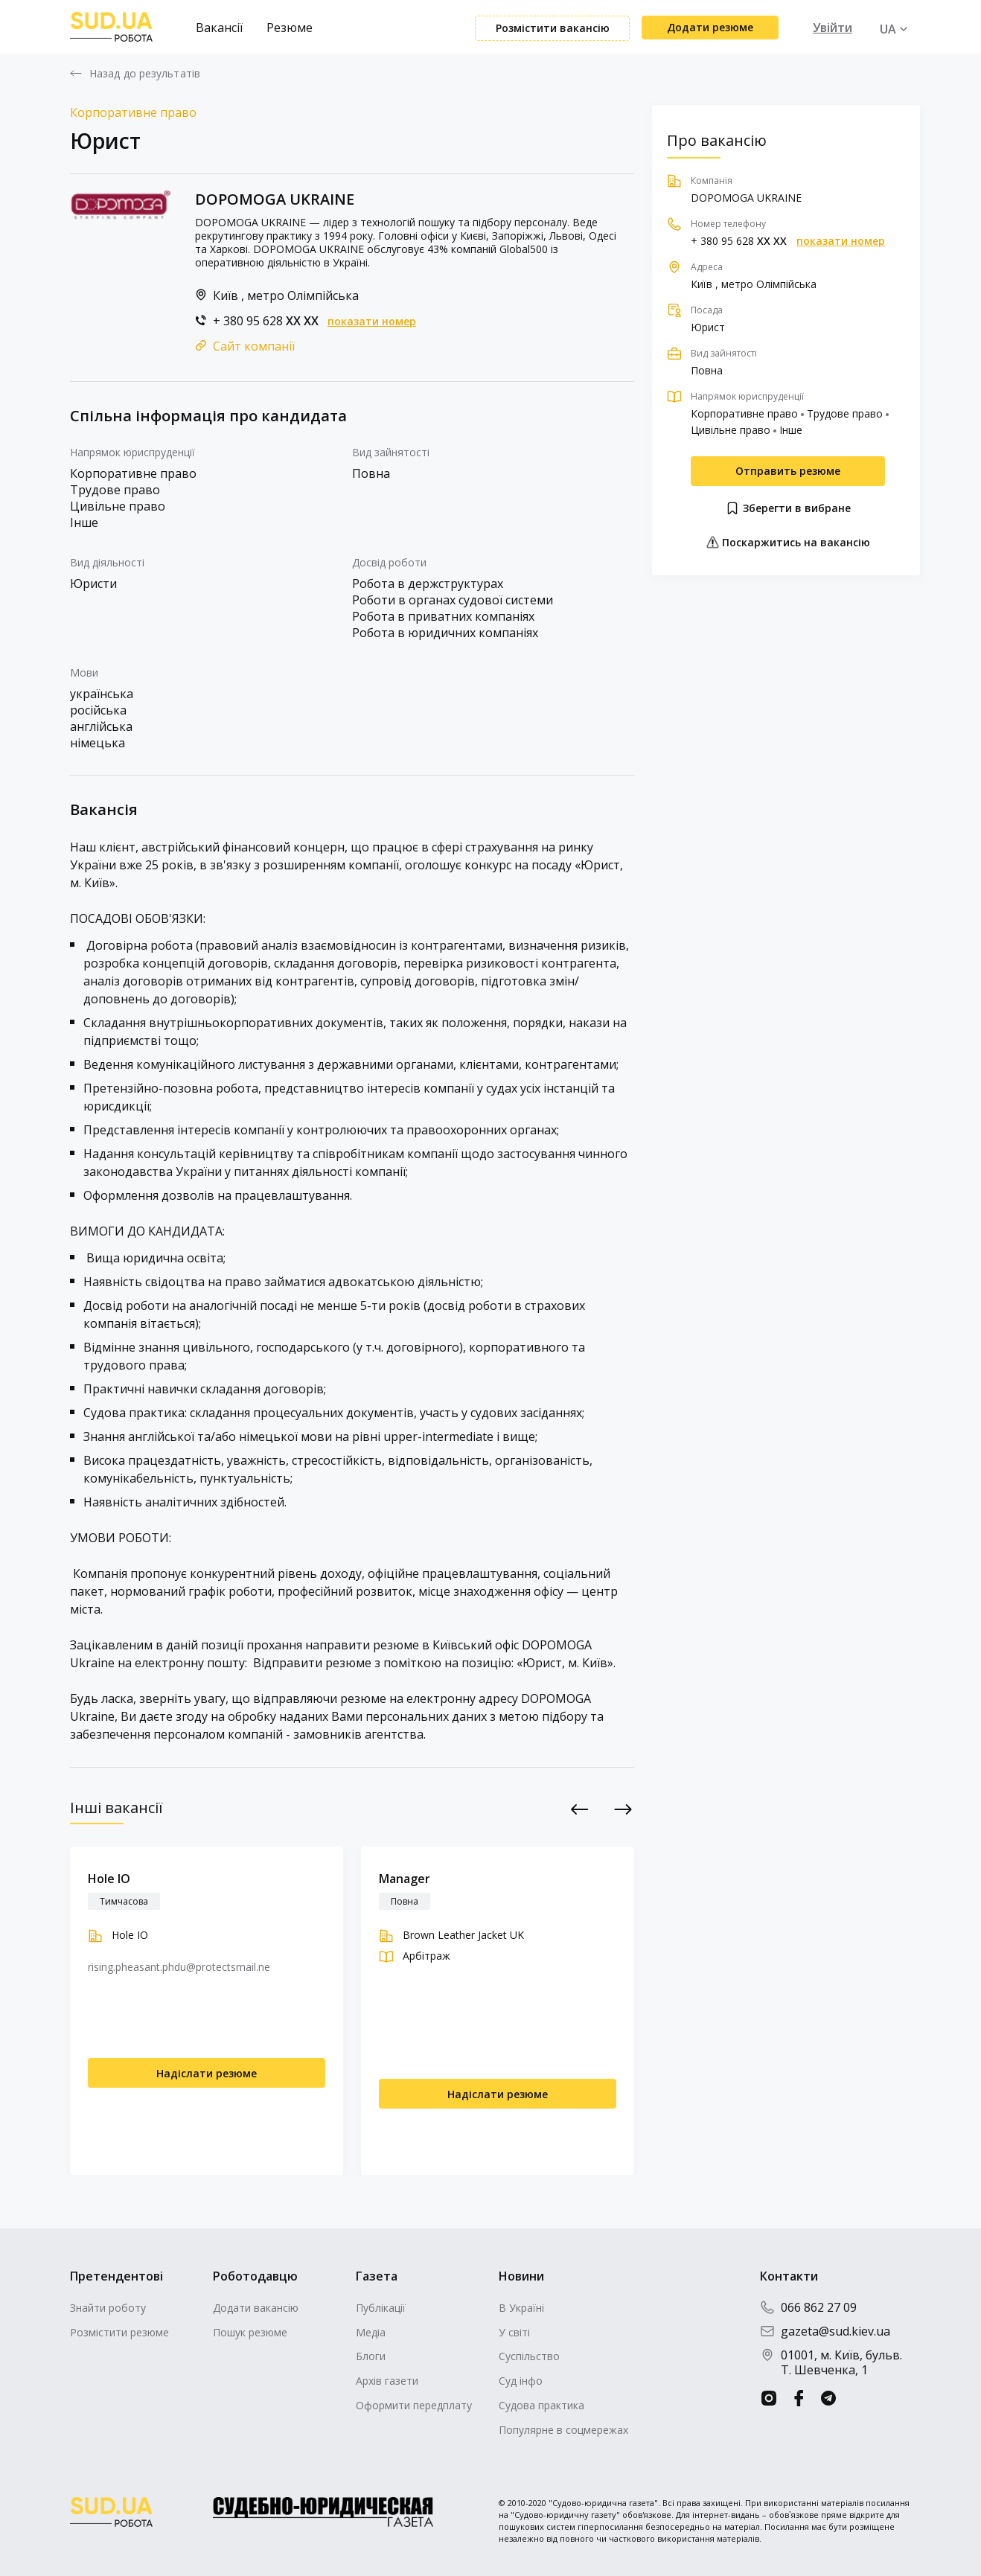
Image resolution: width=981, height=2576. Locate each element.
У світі (514, 2332)
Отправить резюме (787, 471)
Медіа (371, 2332)
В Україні (521, 2308)
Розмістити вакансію (553, 28)
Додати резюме (710, 27)
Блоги (371, 2356)
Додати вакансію (255, 2308)
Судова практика (541, 2405)
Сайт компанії (254, 346)
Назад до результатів (144, 73)
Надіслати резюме (206, 2073)
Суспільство (529, 2356)
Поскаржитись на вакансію (788, 542)
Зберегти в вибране (788, 508)
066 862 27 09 (808, 2307)
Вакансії (219, 27)
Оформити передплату (414, 2405)
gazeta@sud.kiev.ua (825, 2331)
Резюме (289, 27)
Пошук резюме (250, 2332)
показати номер (371, 321)
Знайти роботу (108, 2308)
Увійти (832, 27)
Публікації (381, 2308)
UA (888, 29)
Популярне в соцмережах (563, 2430)
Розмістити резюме (119, 2332)
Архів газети (387, 2381)
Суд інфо (521, 2381)
